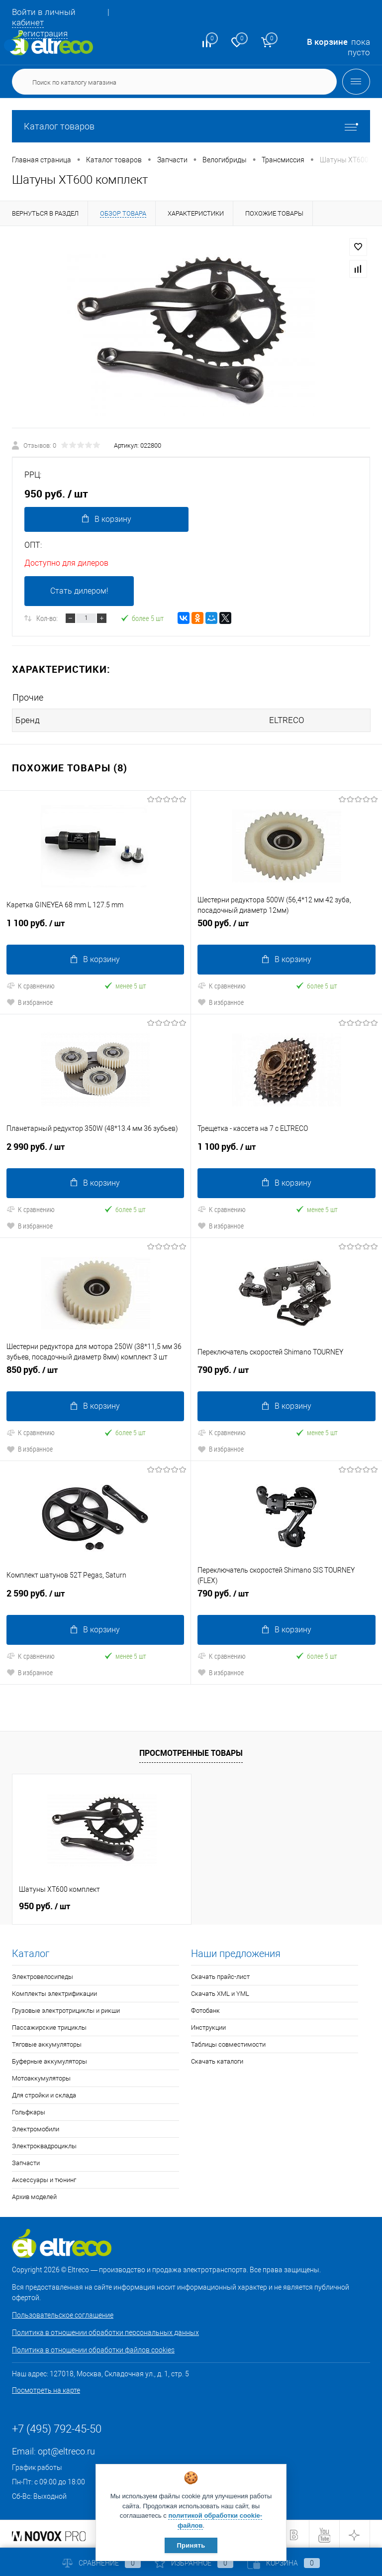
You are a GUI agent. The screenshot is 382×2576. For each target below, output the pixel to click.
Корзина (283, 2563)
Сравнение (101, 2563)
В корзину (106, 519)
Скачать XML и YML (220, 1992)
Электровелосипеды (42, 1975)
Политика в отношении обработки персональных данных (105, 2331)
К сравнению (30, 985)
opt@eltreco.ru (66, 2450)
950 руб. (44, 1904)
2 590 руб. (95, 1596)
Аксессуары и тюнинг (44, 2178)
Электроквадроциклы (44, 2144)
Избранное (194, 2563)
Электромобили (35, 2127)
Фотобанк (205, 2009)
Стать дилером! (79, 591)
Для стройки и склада (44, 2093)
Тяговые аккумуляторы (47, 2043)
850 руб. (95, 1372)
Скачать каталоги (217, 2060)
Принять (191, 2545)
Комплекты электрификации (54, 1992)
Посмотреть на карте (46, 2389)
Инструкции (208, 2026)
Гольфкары (28, 2110)
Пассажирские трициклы (49, 2026)
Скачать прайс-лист (220, 1975)
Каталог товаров (191, 126)
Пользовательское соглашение (62, 2314)
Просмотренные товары (191, 1751)
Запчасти (26, 2161)
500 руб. (286, 926)
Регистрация (43, 33)
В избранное (29, 1001)
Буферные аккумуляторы (49, 2060)
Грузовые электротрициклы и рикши (66, 2009)
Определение (10, 45)
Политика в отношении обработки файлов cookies (93, 2348)
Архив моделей (34, 2195)
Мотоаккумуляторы (41, 2077)
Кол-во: (47, 618)
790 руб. (286, 1372)
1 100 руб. (95, 926)
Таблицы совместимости (228, 2043)
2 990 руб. (95, 1149)
